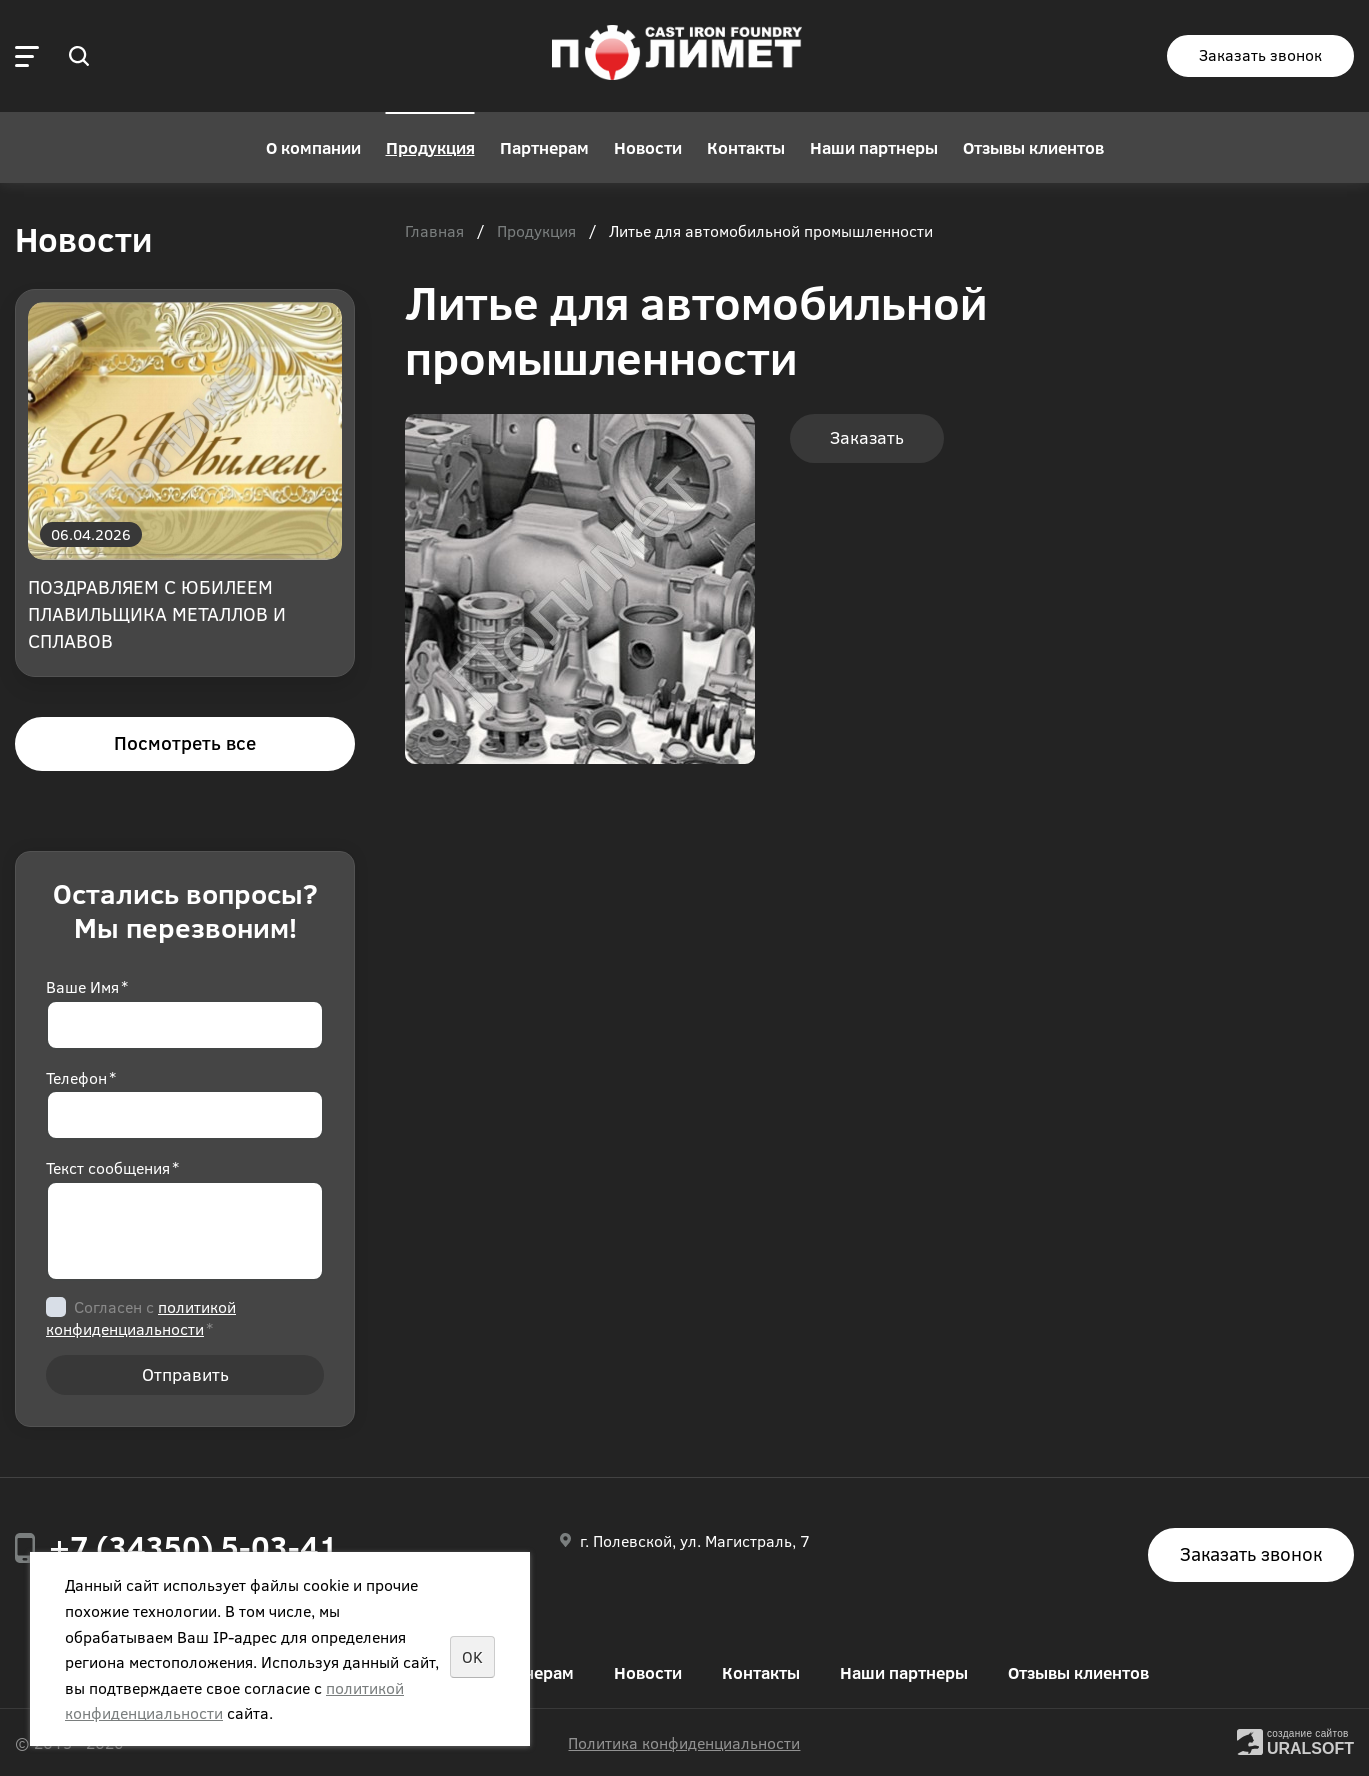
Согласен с (141, 1317)
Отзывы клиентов (1033, 147)
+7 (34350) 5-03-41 (193, 1546)
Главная (434, 232)
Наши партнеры (874, 147)
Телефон (81, 1077)
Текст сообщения (112, 1167)
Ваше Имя (87, 986)
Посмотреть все (185, 742)
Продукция (430, 147)
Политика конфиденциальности (684, 1742)
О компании (313, 147)
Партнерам (544, 147)
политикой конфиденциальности (141, 1317)
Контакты (746, 147)
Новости (648, 147)
